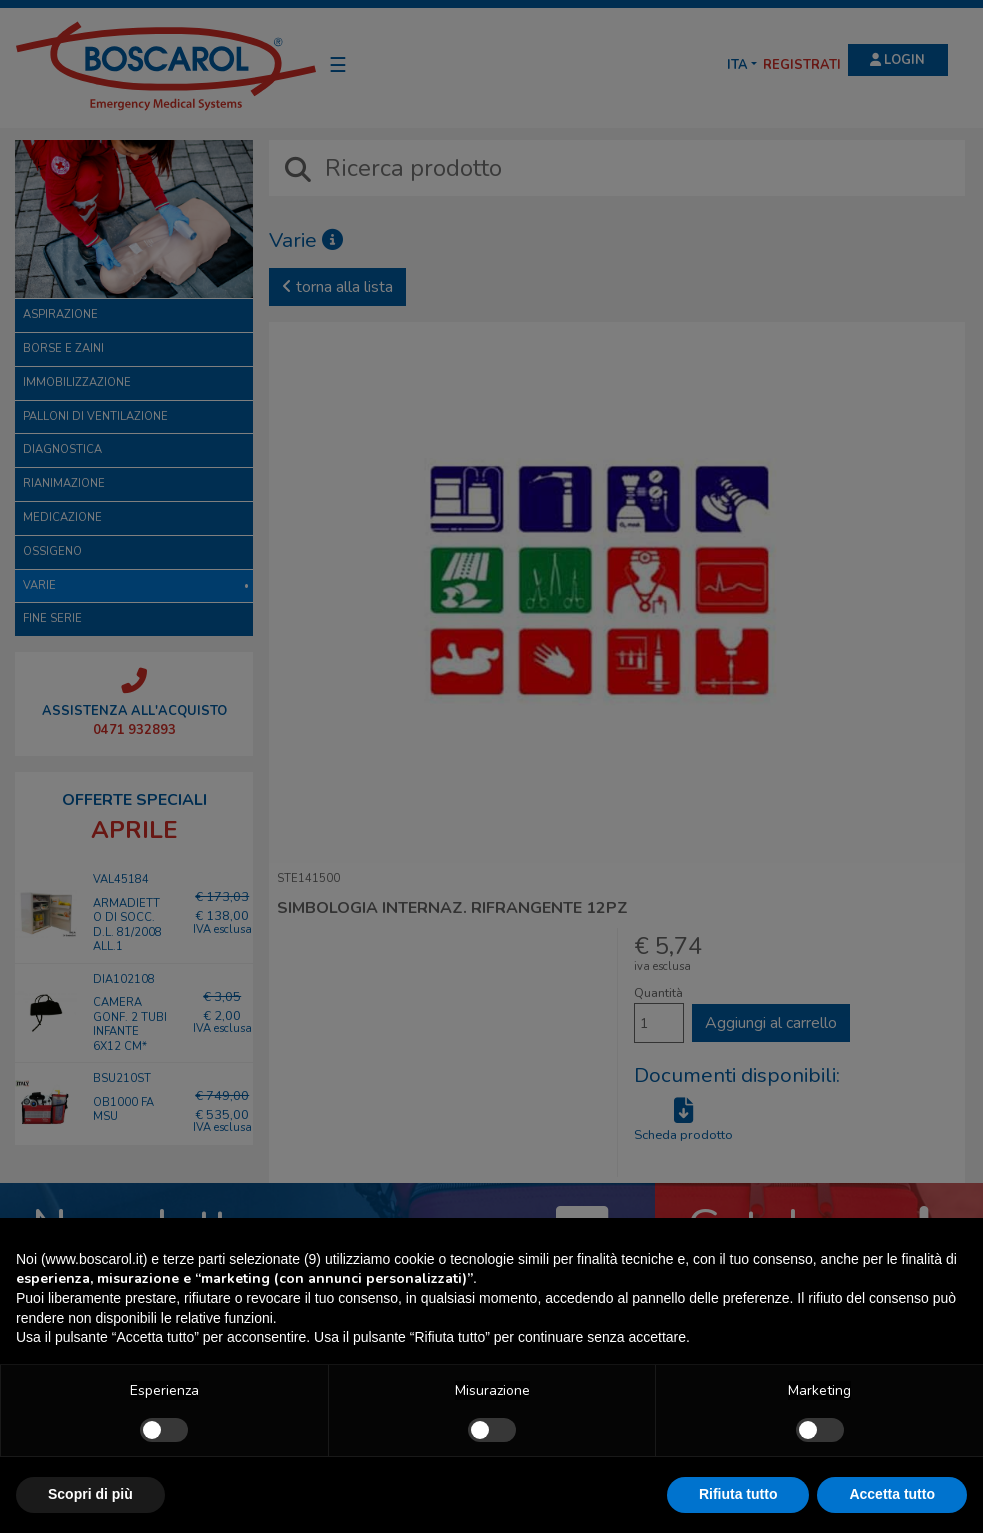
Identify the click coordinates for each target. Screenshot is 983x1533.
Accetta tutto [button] (892, 1494)
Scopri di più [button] (90, 1494)
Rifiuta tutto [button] (738, 1494)
